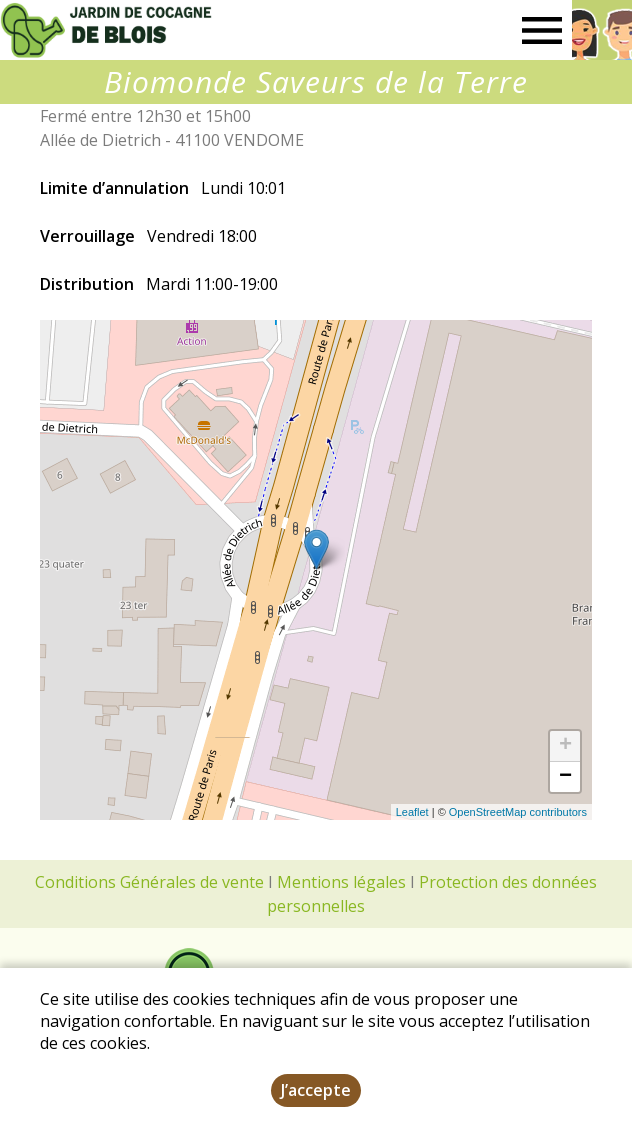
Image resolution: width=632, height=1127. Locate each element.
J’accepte (316, 1090)
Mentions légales (341, 882)
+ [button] (565, 746)
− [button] (565, 777)
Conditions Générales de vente (149, 882)
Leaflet (412, 812)
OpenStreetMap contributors (518, 812)
